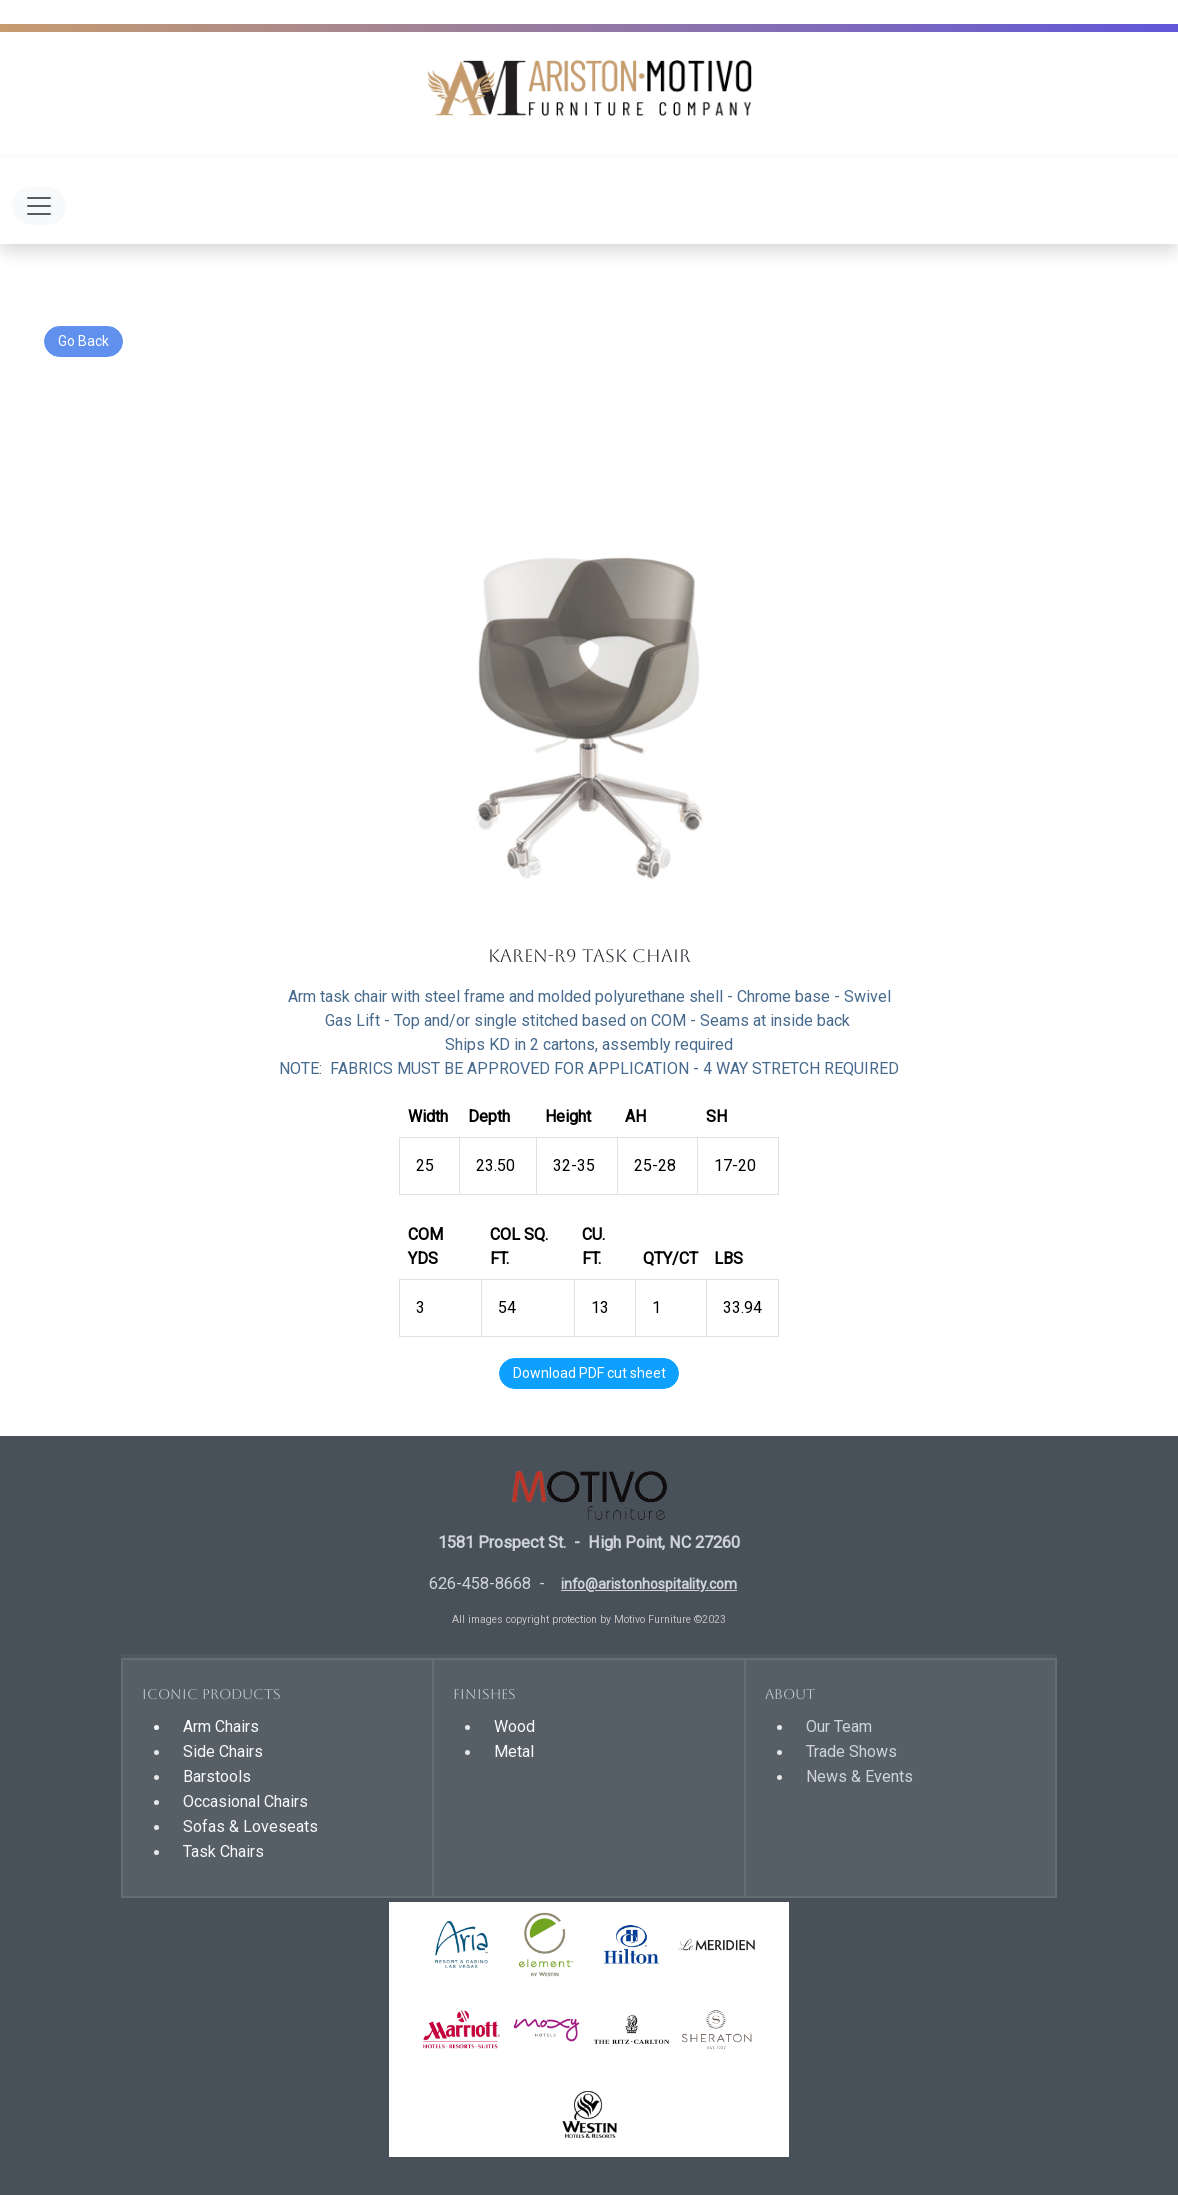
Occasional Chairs (245, 1801)
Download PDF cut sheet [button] (589, 1373)
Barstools (217, 1776)
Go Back (83, 341)
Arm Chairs (221, 1726)
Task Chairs (223, 1851)
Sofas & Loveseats (250, 1826)
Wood (514, 1726)
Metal (514, 1751)
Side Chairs (223, 1751)
